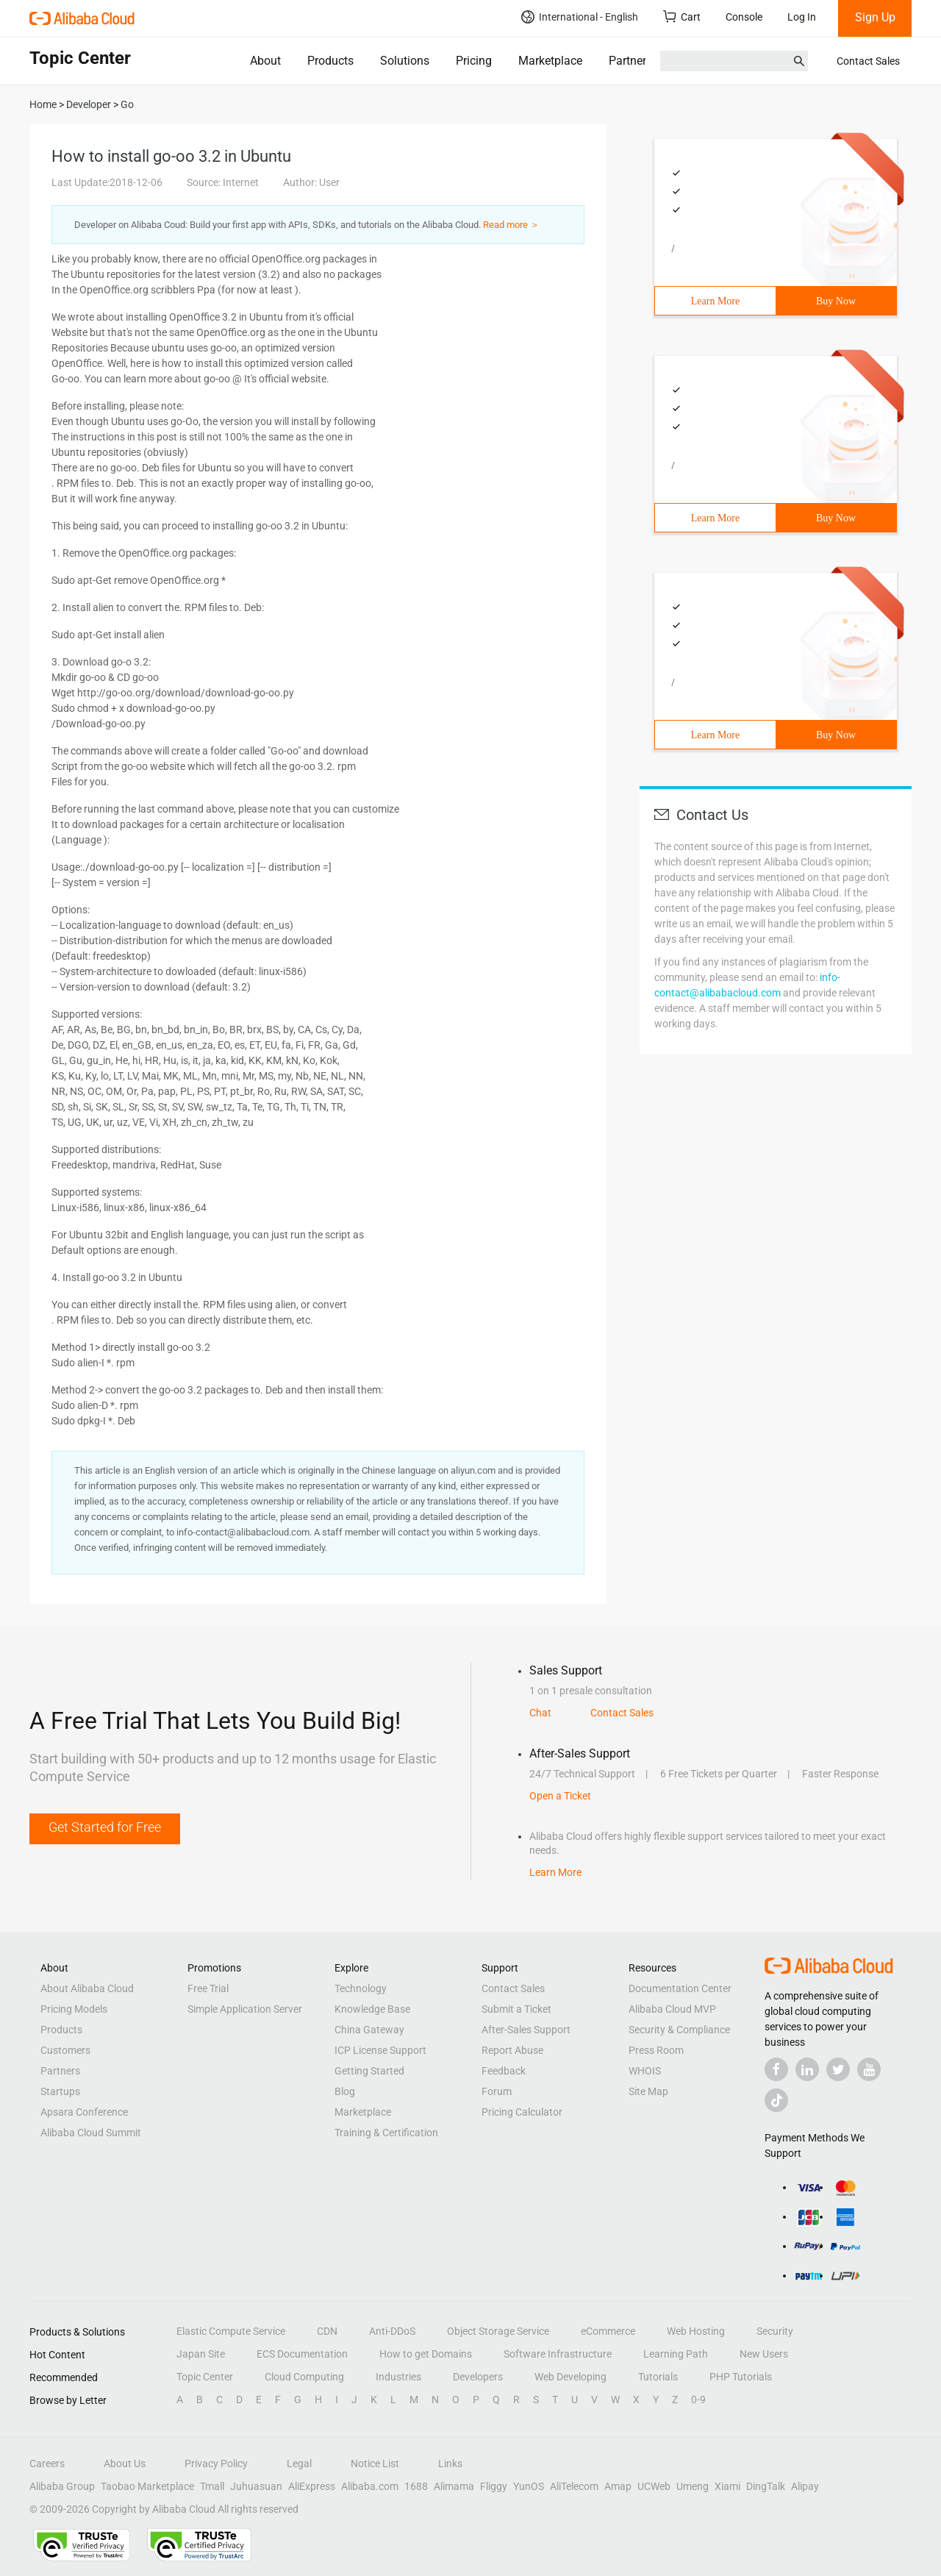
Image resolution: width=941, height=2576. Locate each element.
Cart (682, 16)
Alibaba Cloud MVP (672, 2009)
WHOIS (645, 2071)
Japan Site (200, 2354)
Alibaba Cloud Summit (90, 2132)
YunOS (528, 2486)
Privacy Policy (216, 2463)
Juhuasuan (256, 2486)
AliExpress (311, 2486)
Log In (801, 17)
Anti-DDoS (392, 2331)
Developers (478, 2377)
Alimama (454, 2486)
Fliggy (493, 2486)
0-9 (698, 2399)
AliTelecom (574, 2486)
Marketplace (550, 61)
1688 (416, 2486)
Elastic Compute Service (230, 2331)
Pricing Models (73, 2009)
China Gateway (369, 2030)
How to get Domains (425, 2354)
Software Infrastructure (558, 2354)
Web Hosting (696, 2331)
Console (744, 17)
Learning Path (675, 2354)
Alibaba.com (369, 2486)
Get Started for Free (105, 1827)
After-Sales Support (526, 2030)
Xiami (727, 2486)
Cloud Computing (304, 2377)
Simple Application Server (244, 2009)
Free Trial (208, 1988)
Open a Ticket (560, 1796)
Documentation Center (680, 1988)
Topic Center (204, 2377)
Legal (299, 2463)
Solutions (404, 61)
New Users (764, 2354)
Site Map (648, 2091)
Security (774, 2331)
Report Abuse (512, 2050)
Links (450, 2463)
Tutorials (658, 2377)
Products (330, 61)
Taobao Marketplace (147, 2486)
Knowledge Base (372, 2009)
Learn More (715, 301)
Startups (60, 2091)
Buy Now (836, 301)
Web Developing (570, 2377)
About (265, 61)
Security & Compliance (679, 2030)
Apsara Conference (84, 2112)
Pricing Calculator (522, 2112)
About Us (125, 2463)
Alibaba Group (62, 2486)
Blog (344, 2091)
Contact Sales (868, 61)
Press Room (656, 2050)
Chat (540, 1713)
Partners (630, 61)
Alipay (805, 2486)
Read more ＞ (511, 224)
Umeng (692, 2486)
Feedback (504, 2071)
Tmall (212, 2486)
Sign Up (875, 17)
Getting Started (369, 2071)
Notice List (375, 2463)
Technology (360, 1988)
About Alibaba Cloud (87, 1988)
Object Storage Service (498, 2331)
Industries (398, 2377)
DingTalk (765, 2486)
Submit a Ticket (516, 2009)
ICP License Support (380, 2050)
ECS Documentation (302, 2354)
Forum (497, 2091)
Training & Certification (386, 2132)
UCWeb (653, 2486)
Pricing (474, 61)
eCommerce (608, 2331)
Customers (65, 2050)
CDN (327, 2331)
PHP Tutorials (740, 2377)
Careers (47, 2463)
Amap (617, 2486)
